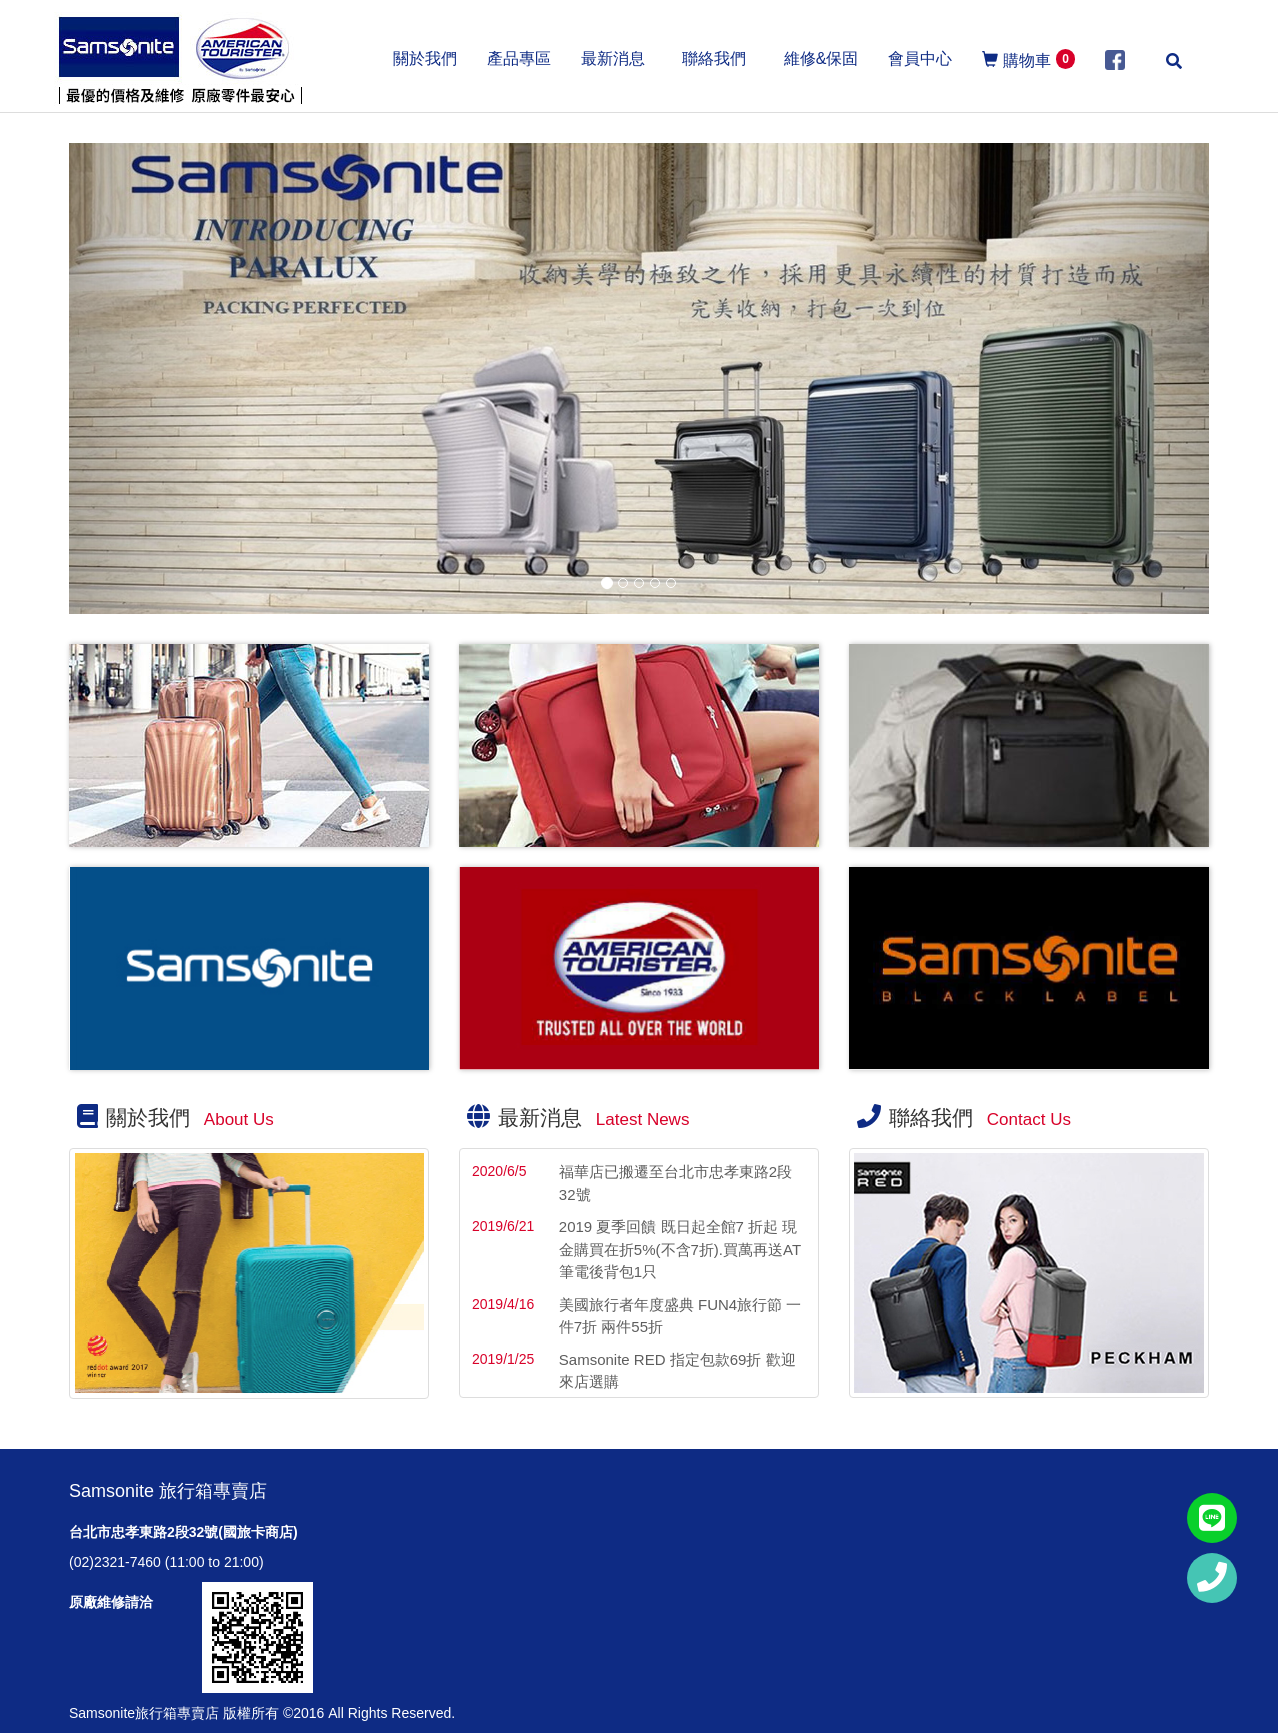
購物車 (1028, 59)
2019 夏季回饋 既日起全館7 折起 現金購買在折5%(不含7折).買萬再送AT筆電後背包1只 (680, 1249)
